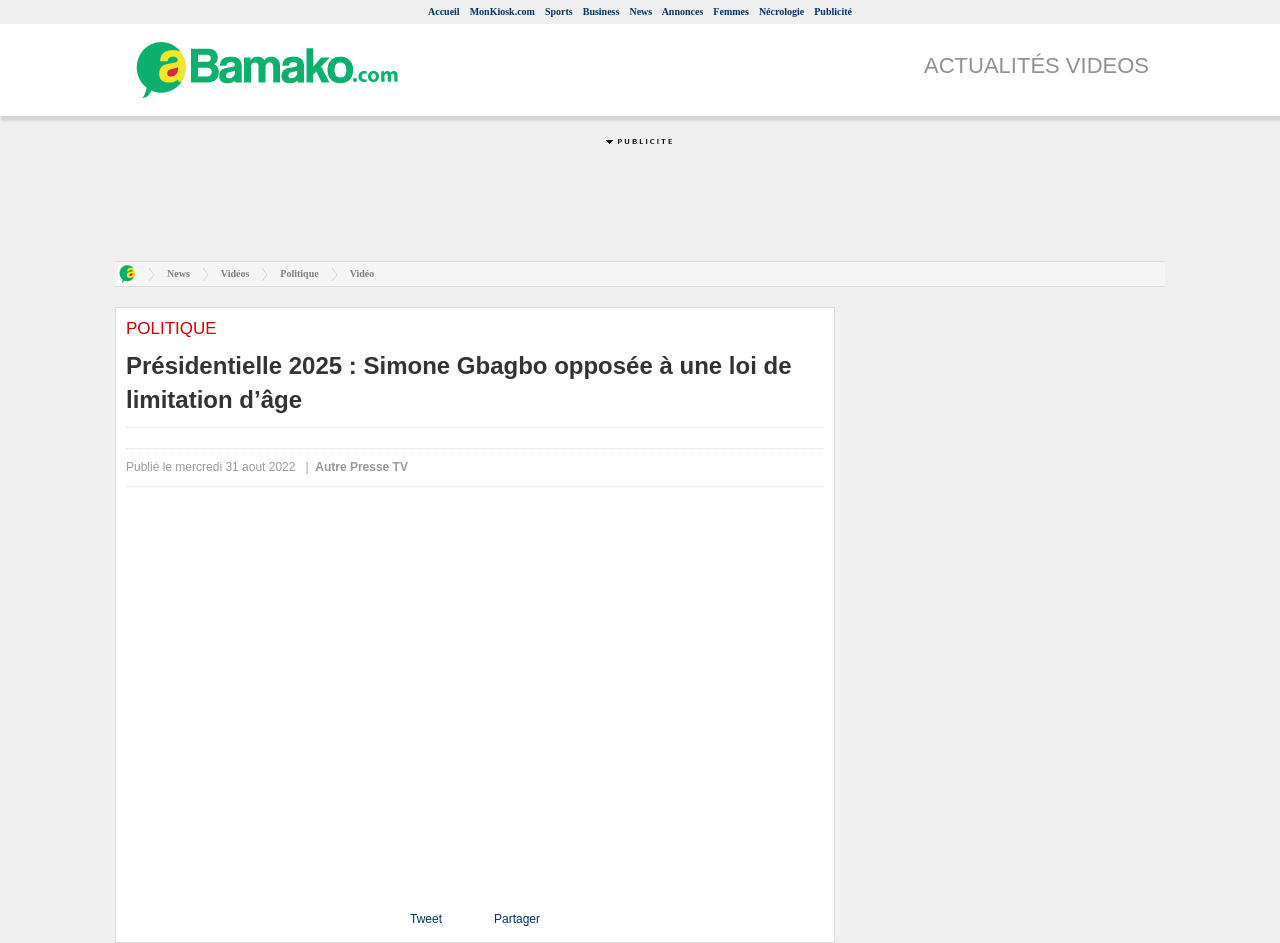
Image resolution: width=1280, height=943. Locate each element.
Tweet (426, 919)
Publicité (833, 11)
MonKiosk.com (502, 11)
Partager (517, 919)
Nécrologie (781, 11)
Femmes (731, 11)
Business (601, 11)
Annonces (683, 11)
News (640, 11)
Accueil (444, 11)
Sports (559, 11)
